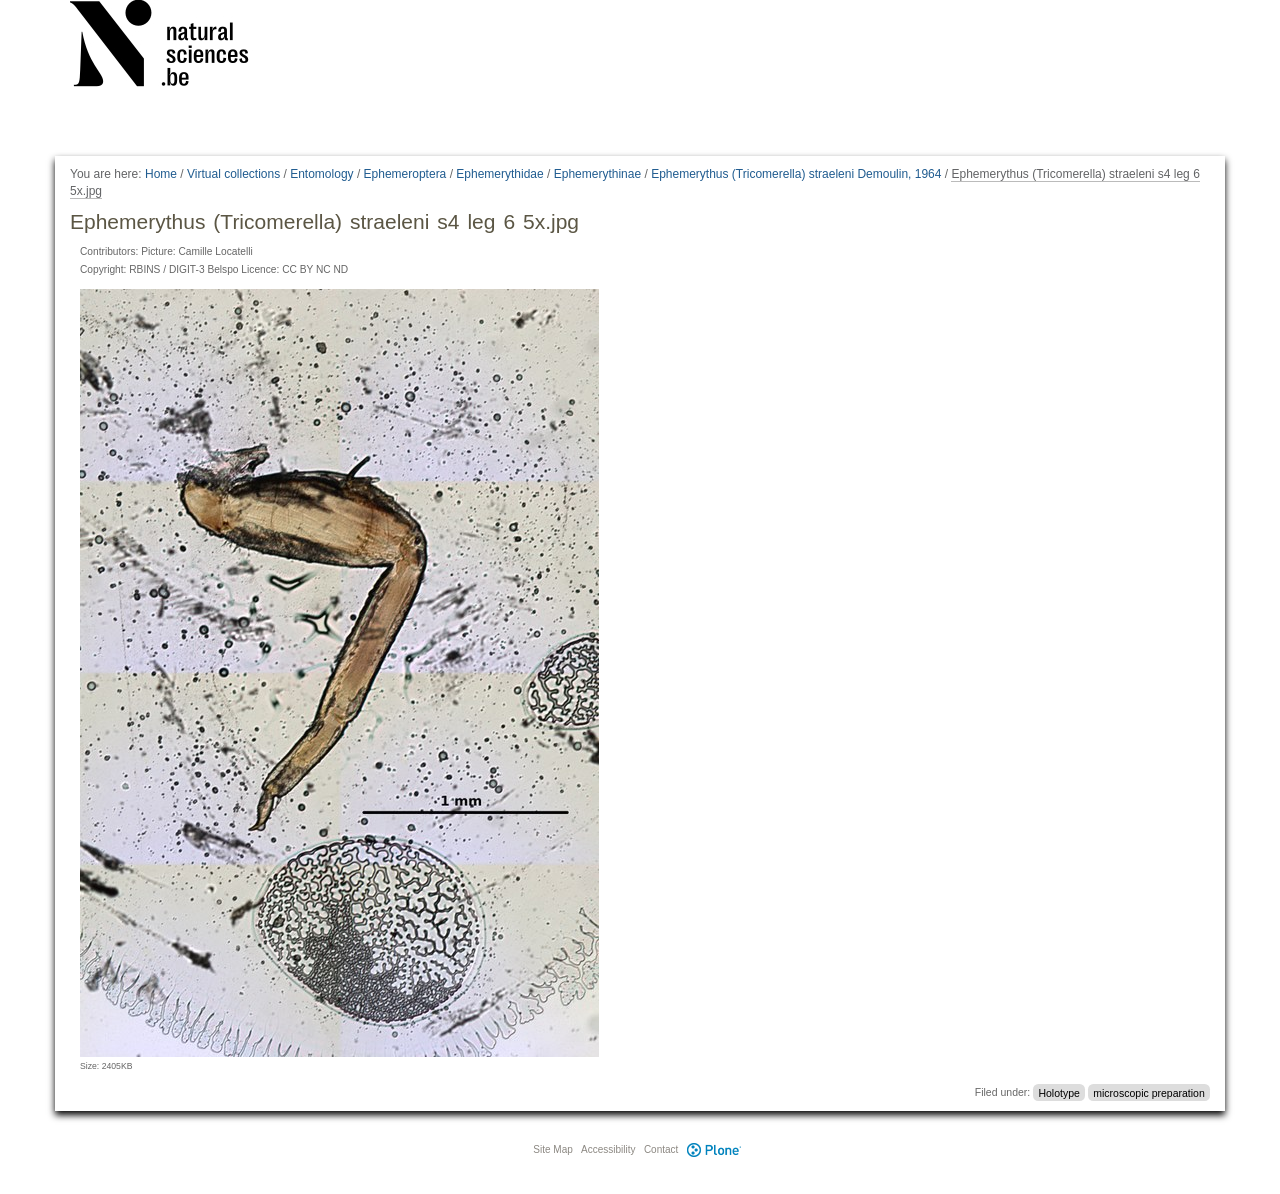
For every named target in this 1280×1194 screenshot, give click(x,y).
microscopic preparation (1148, 1092)
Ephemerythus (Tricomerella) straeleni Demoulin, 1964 (796, 174)
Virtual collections (233, 174)
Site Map (552, 1149)
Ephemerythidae (499, 174)
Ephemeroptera (405, 174)
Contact (661, 1149)
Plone (714, 1149)
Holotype (1058, 1092)
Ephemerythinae (597, 174)
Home (161, 174)
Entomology (321, 174)
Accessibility (608, 1149)
